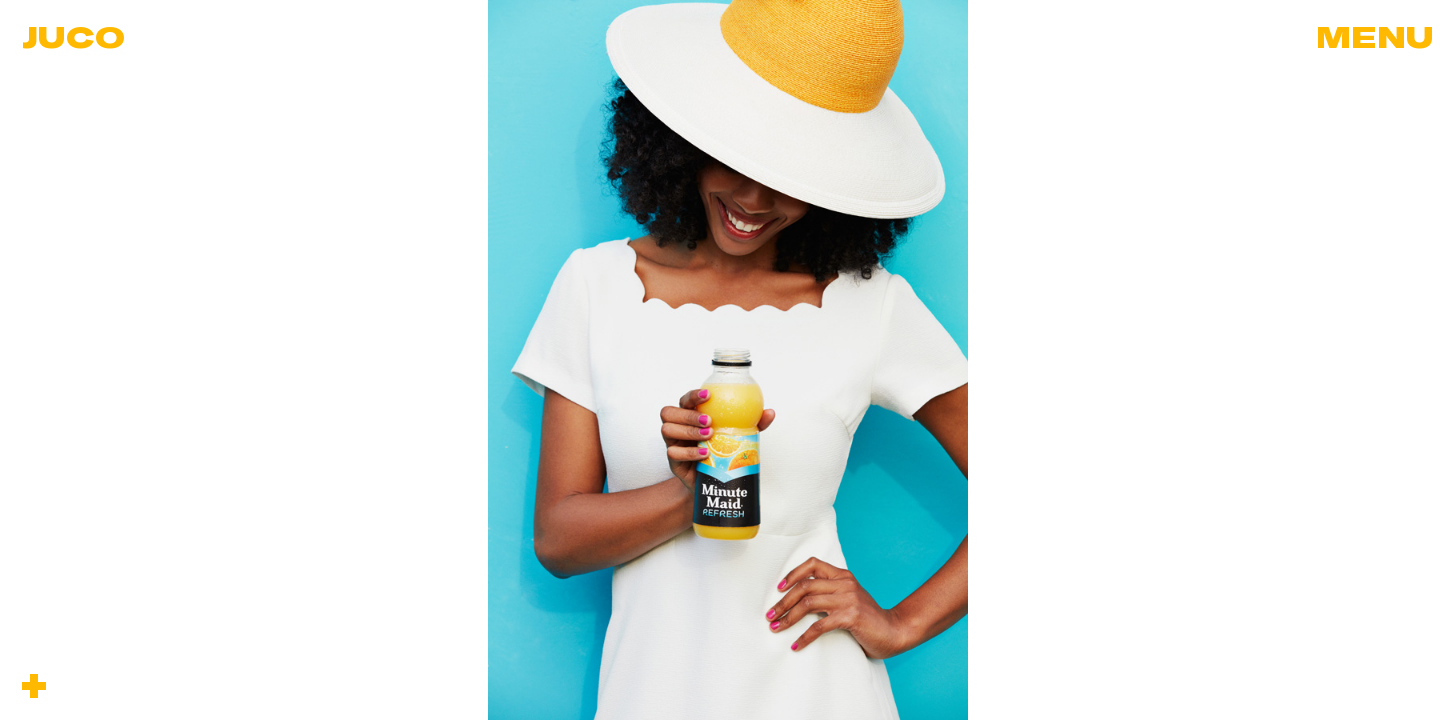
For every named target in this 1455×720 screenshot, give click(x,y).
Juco (73, 36)
